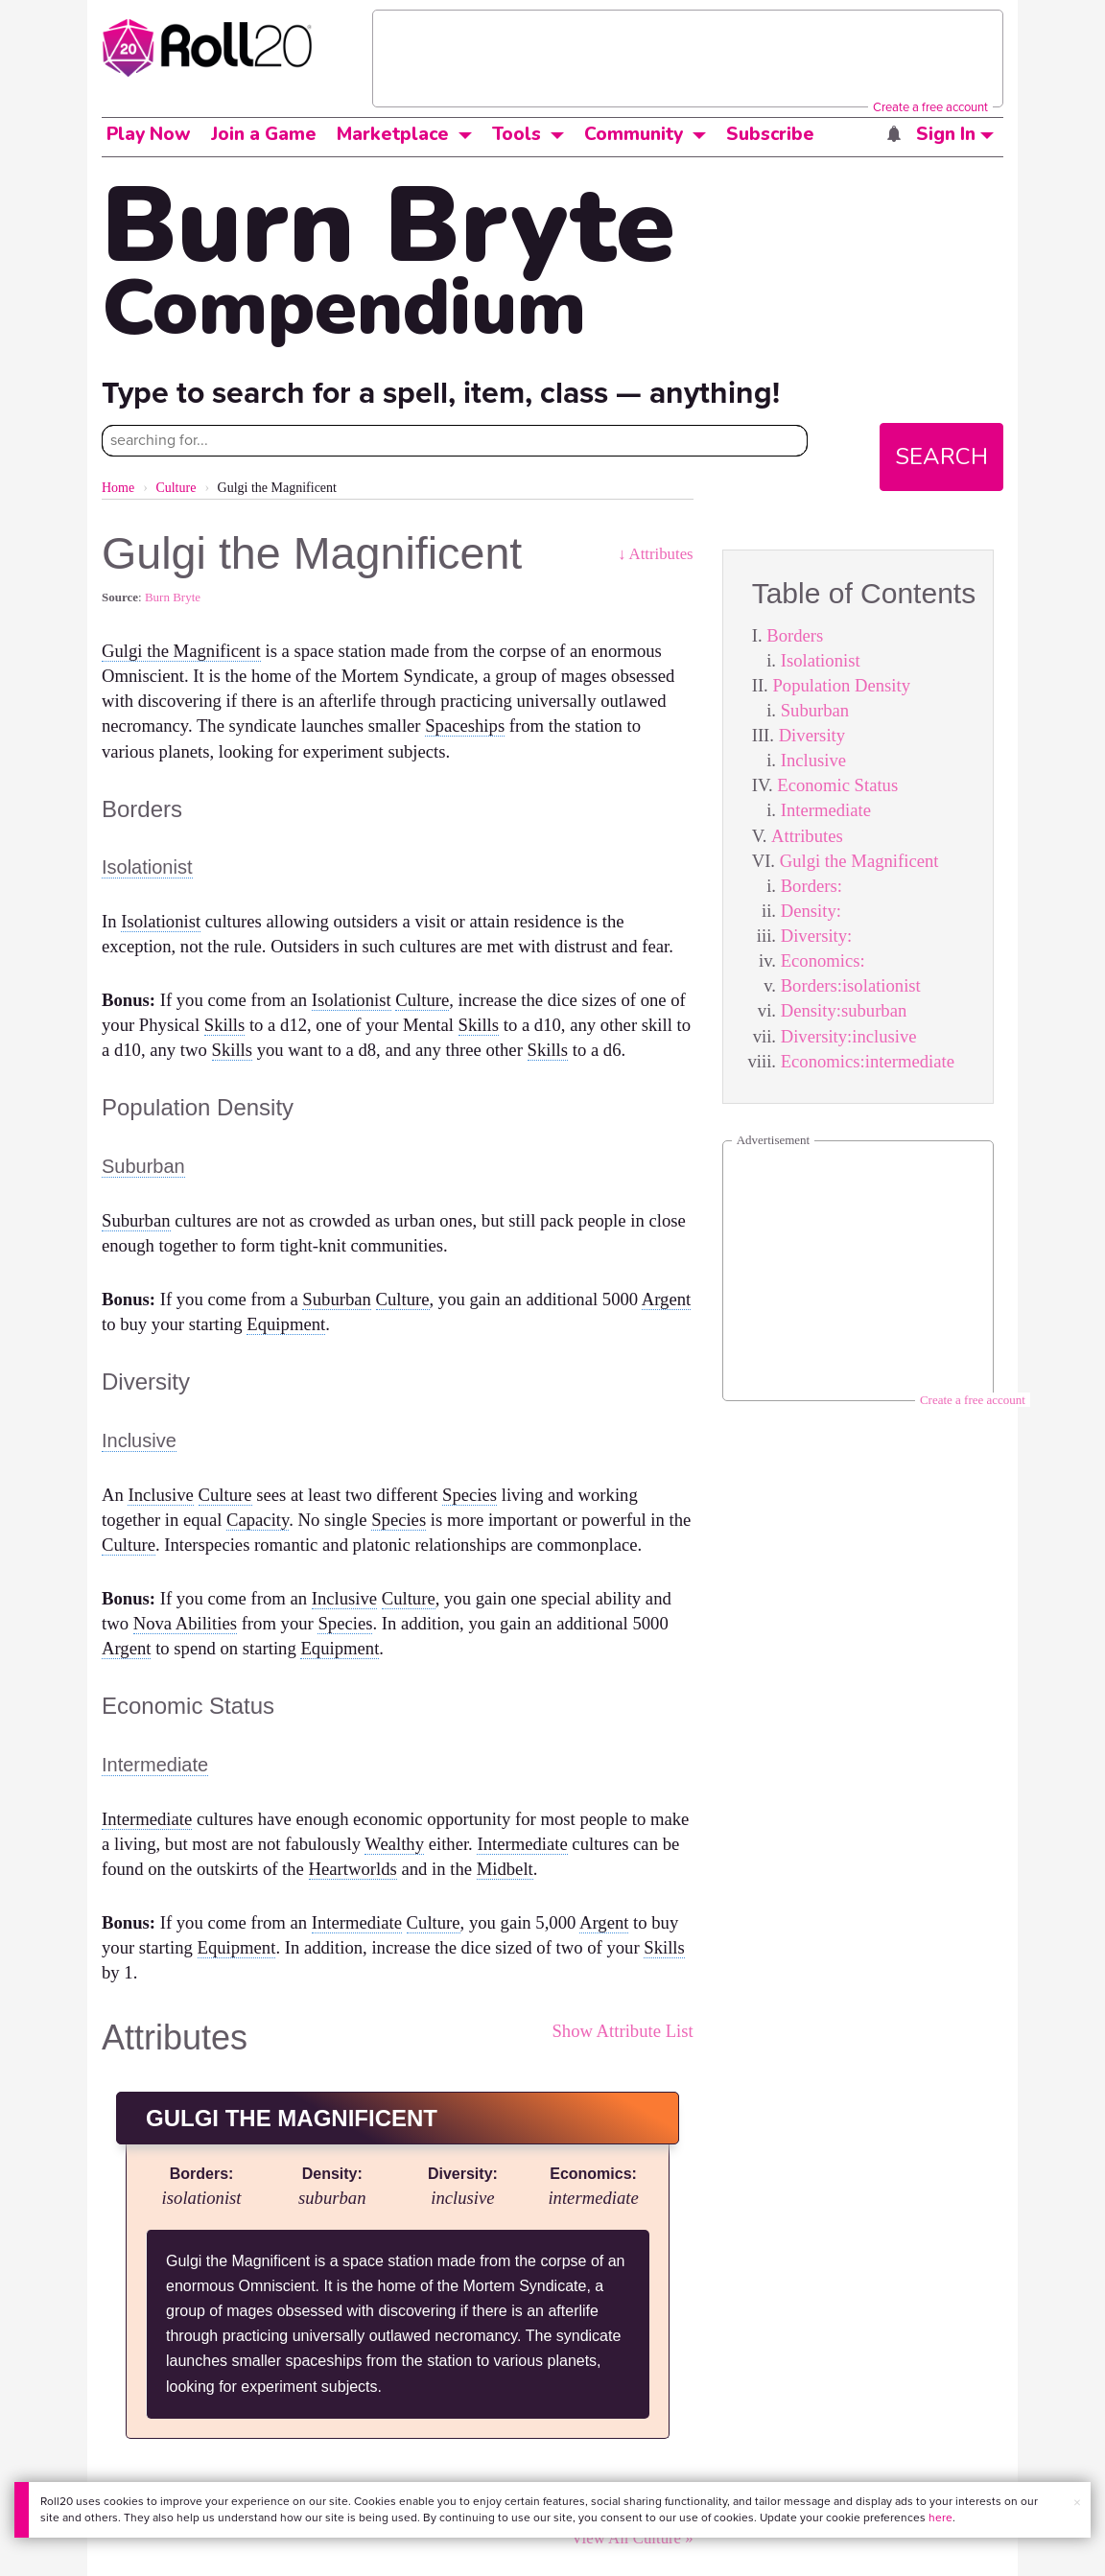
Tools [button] (516, 134)
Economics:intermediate (867, 1061)
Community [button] (633, 134)
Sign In (955, 134)
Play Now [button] (148, 134)
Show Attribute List (622, 2031)
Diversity (812, 735)
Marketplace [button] (393, 134)
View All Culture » (632, 2538)
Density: (811, 911)
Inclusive (813, 760)
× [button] (1077, 2503)
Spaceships (465, 725)
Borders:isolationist (851, 985)
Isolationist (820, 660)
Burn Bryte (172, 597)
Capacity (257, 1520)
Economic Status (837, 785)
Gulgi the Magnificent (859, 861)
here (940, 2517)
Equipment (286, 1324)
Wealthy (394, 1844)
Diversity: (817, 935)
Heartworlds (353, 1869)
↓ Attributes (656, 554)
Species (469, 1495)
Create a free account (930, 107)
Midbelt (505, 1869)
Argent (666, 1299)
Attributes (807, 836)
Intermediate (826, 810)
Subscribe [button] (770, 134)
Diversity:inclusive (849, 1036)
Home (118, 487)
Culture (175, 487)
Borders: (811, 886)
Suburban (815, 710)
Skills (225, 1025)
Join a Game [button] (264, 134)
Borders (794, 635)
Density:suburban (844, 1010)
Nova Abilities (185, 1623)
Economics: (823, 960)
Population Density (841, 685)
